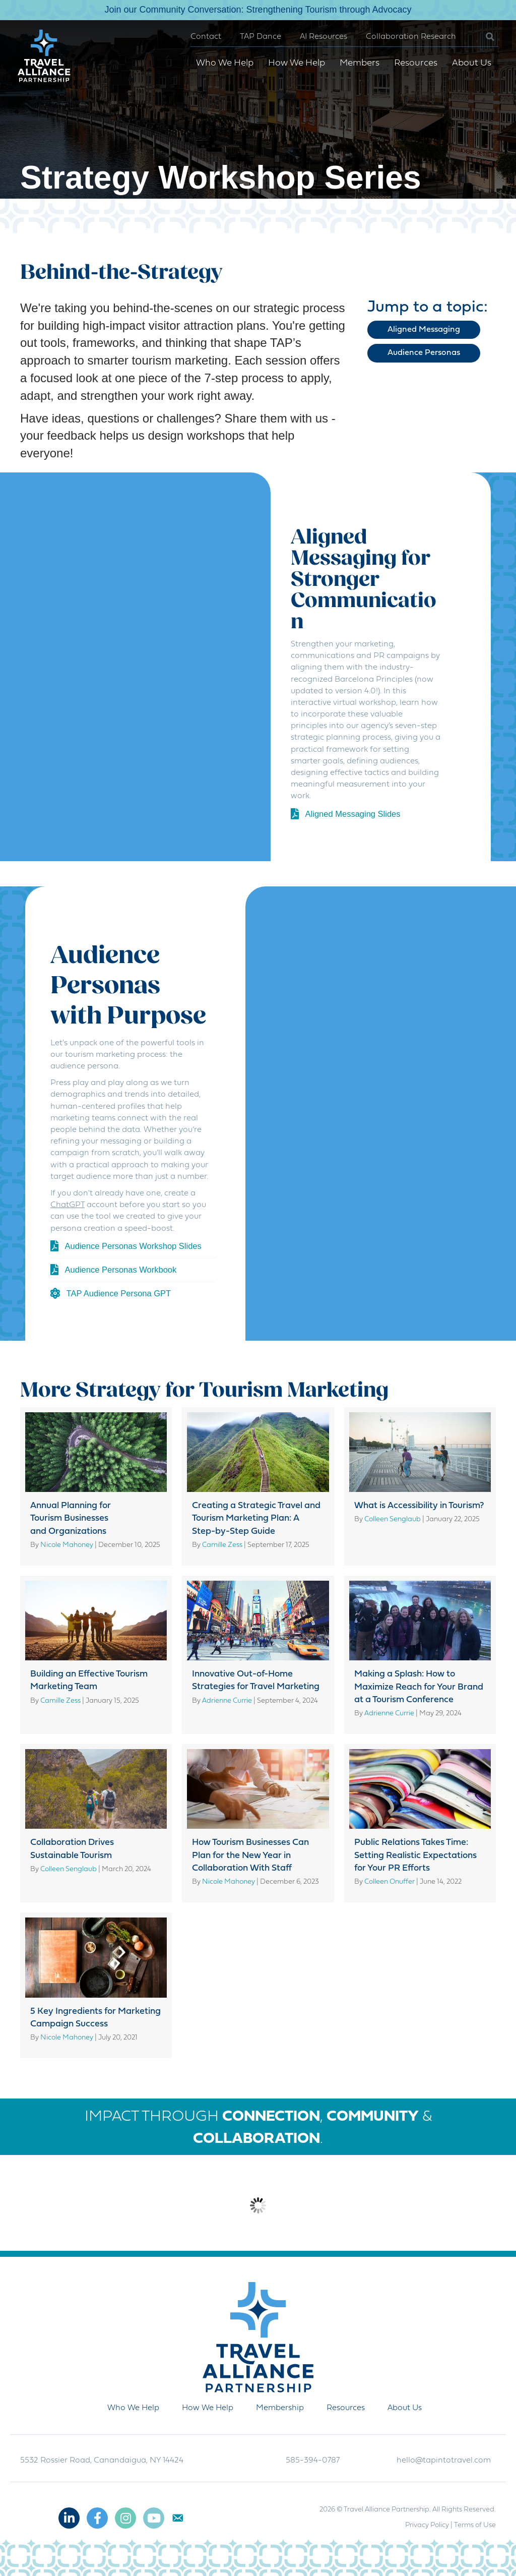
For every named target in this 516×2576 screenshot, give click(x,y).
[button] (479, 37)
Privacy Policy (427, 2525)
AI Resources (321, 37)
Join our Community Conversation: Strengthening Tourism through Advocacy (258, 10)
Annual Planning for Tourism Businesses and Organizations (70, 1518)
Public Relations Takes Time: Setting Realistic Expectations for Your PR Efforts (415, 1855)
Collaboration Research (408, 37)
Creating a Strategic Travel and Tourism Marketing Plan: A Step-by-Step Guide (256, 1518)
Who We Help (222, 63)
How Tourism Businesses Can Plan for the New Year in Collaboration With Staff (250, 1855)
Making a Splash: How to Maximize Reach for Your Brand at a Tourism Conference (418, 1686)
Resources (413, 63)
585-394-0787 (313, 2461)
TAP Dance (258, 37)
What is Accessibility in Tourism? (419, 1506)
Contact (203, 37)
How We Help (294, 63)
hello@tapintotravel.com (444, 2461)
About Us (469, 63)
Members (357, 63)
